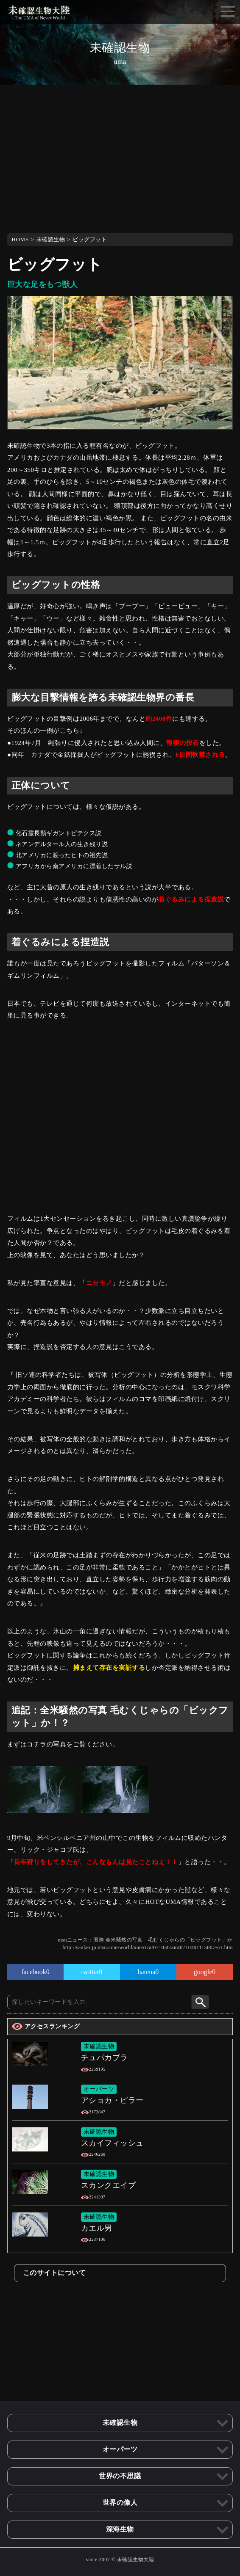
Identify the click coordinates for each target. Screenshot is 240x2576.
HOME (20, 239)
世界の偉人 (120, 2502)
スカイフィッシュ (112, 2143)
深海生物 (120, 2529)
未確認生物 (50, 239)
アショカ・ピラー (112, 2100)
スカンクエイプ (108, 2185)
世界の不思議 (120, 2475)
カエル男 (96, 2228)
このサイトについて (54, 2272)
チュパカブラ (104, 2057)
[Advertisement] (120, 156)
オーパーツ (99, 2089)
